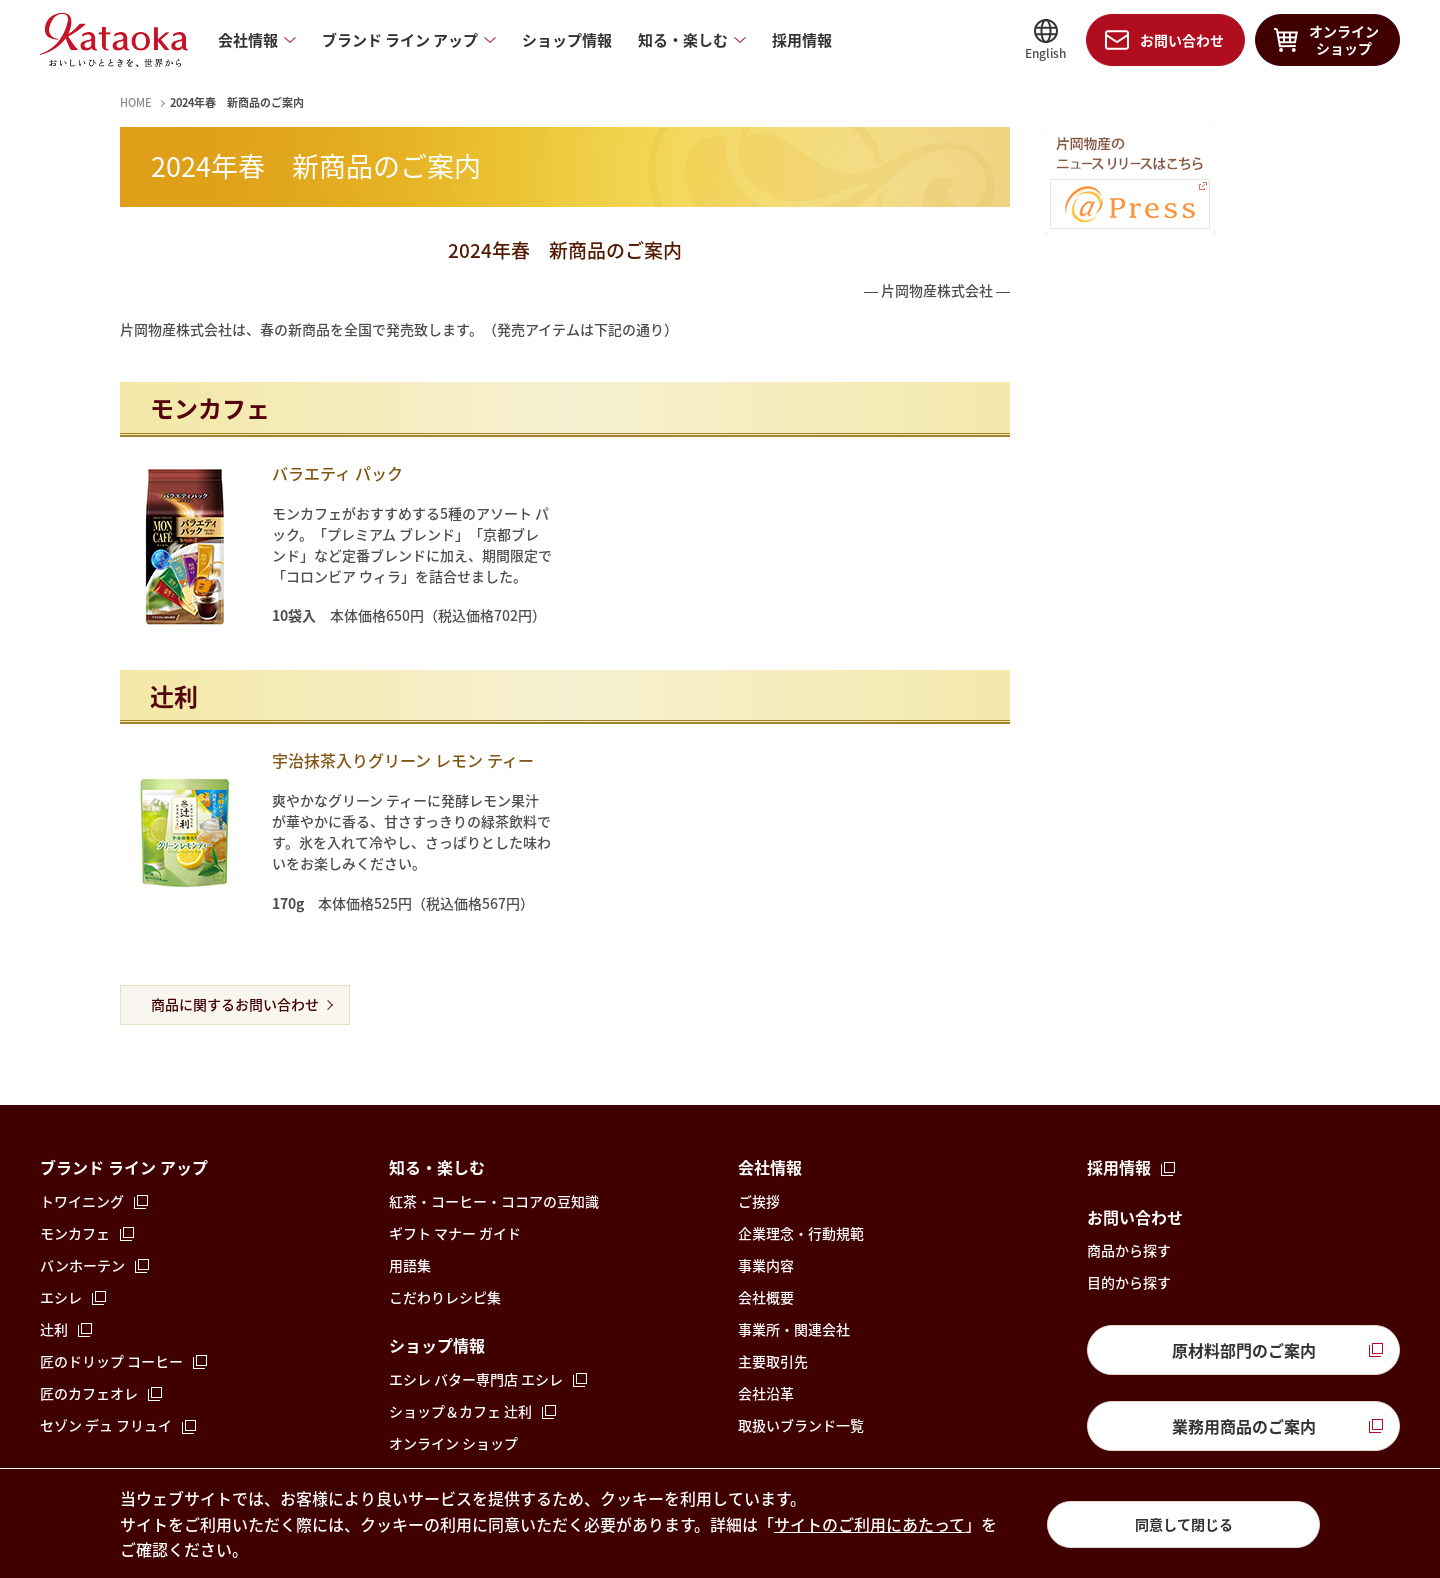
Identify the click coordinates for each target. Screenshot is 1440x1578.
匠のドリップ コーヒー (111, 1361)
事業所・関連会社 (794, 1329)
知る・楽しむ (683, 40)
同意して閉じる (1184, 1524)
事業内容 (766, 1265)
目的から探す (1129, 1282)
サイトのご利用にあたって (869, 1524)
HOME (136, 102)
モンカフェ (75, 1233)
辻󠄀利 (54, 1329)
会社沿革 (766, 1393)
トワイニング (82, 1201)
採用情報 (802, 40)
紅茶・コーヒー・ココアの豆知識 (494, 1201)
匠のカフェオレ (89, 1393)
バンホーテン (82, 1265)
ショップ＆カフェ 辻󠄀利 (460, 1411)
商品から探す (1129, 1250)
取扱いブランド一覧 (801, 1425)
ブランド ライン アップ (400, 40)
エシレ (61, 1297)
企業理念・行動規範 (801, 1233)
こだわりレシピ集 (445, 1297)
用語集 (410, 1265)
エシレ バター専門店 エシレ (476, 1379)
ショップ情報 (567, 40)
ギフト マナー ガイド (455, 1233)
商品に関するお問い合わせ (235, 1004)
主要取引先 (773, 1361)
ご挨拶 (759, 1201)
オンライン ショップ (453, 1443)
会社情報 (248, 40)
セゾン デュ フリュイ (106, 1425)
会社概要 (766, 1297)
